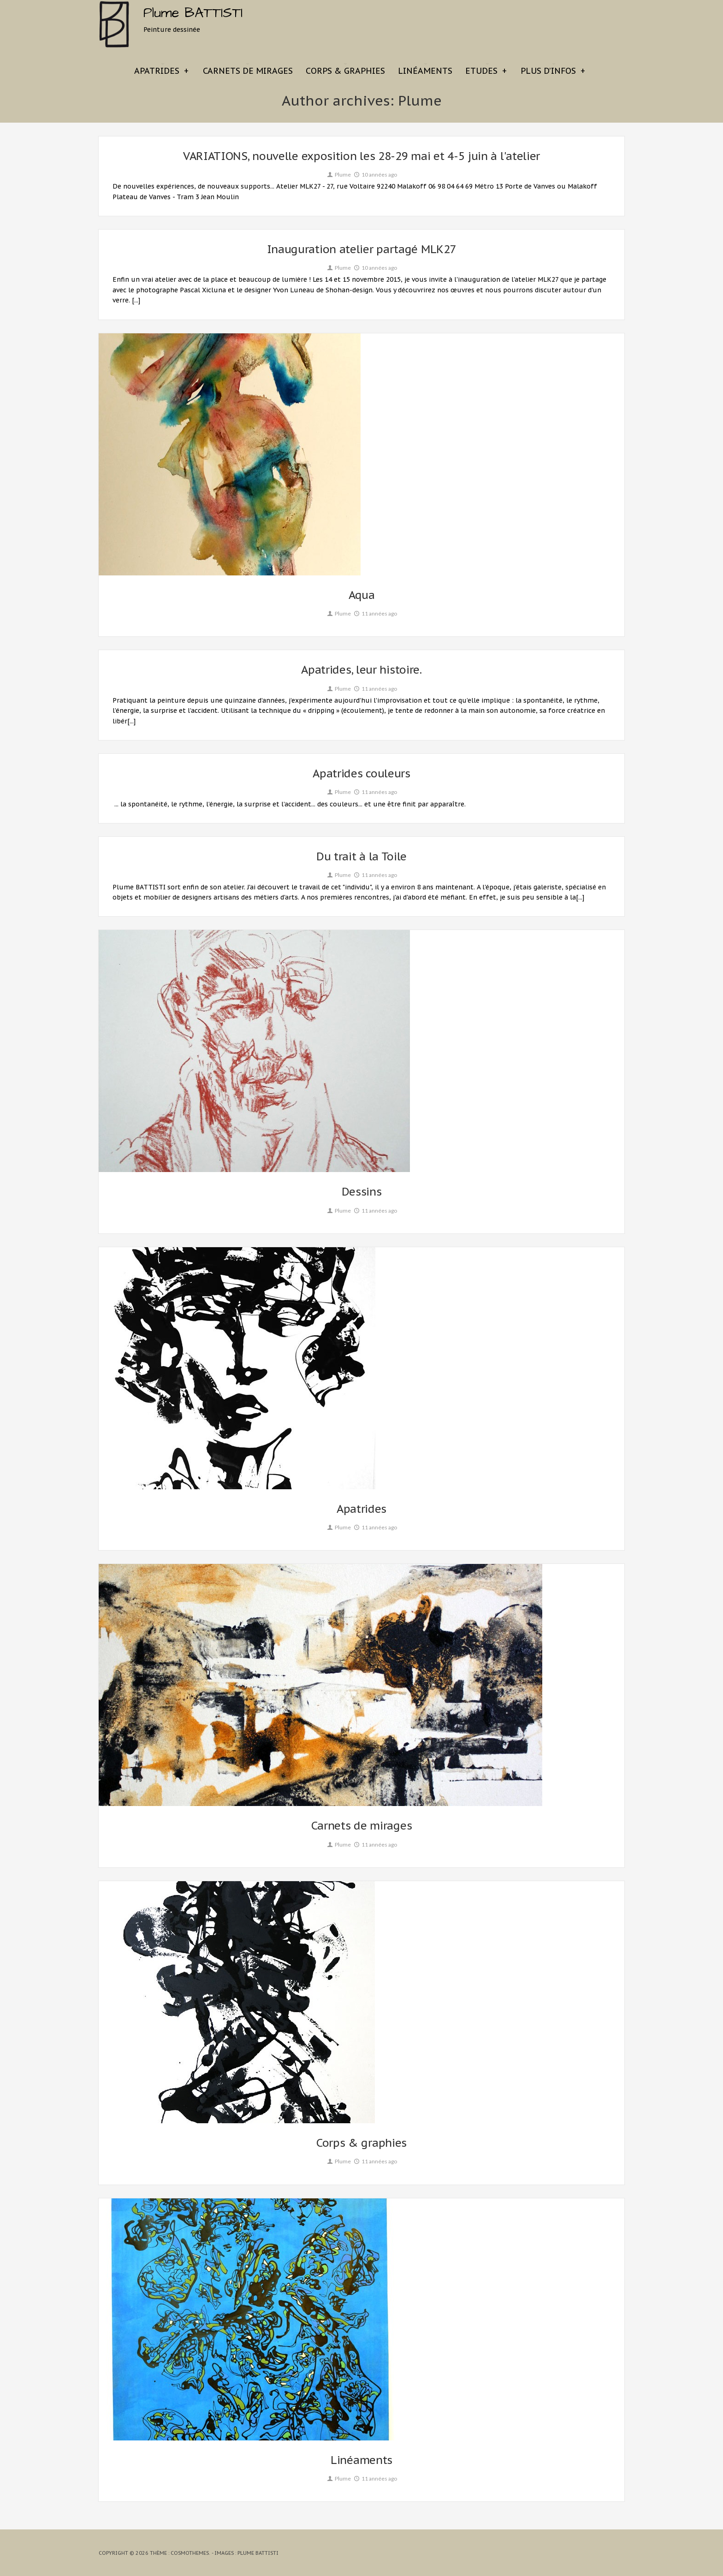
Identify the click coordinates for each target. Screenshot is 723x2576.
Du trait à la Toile (361, 856)
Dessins (362, 1191)
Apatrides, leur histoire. (361, 670)
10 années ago (375, 174)
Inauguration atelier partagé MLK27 (361, 249)
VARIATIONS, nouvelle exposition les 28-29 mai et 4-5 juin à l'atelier (361, 156)
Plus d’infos (553, 70)
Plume (338, 174)
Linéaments (425, 70)
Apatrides (161, 70)
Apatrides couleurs (361, 773)
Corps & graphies (345, 70)
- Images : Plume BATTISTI (245, 2553)
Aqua (362, 595)
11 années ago (375, 613)
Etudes (486, 70)
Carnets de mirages (248, 70)
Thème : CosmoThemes (179, 2553)
